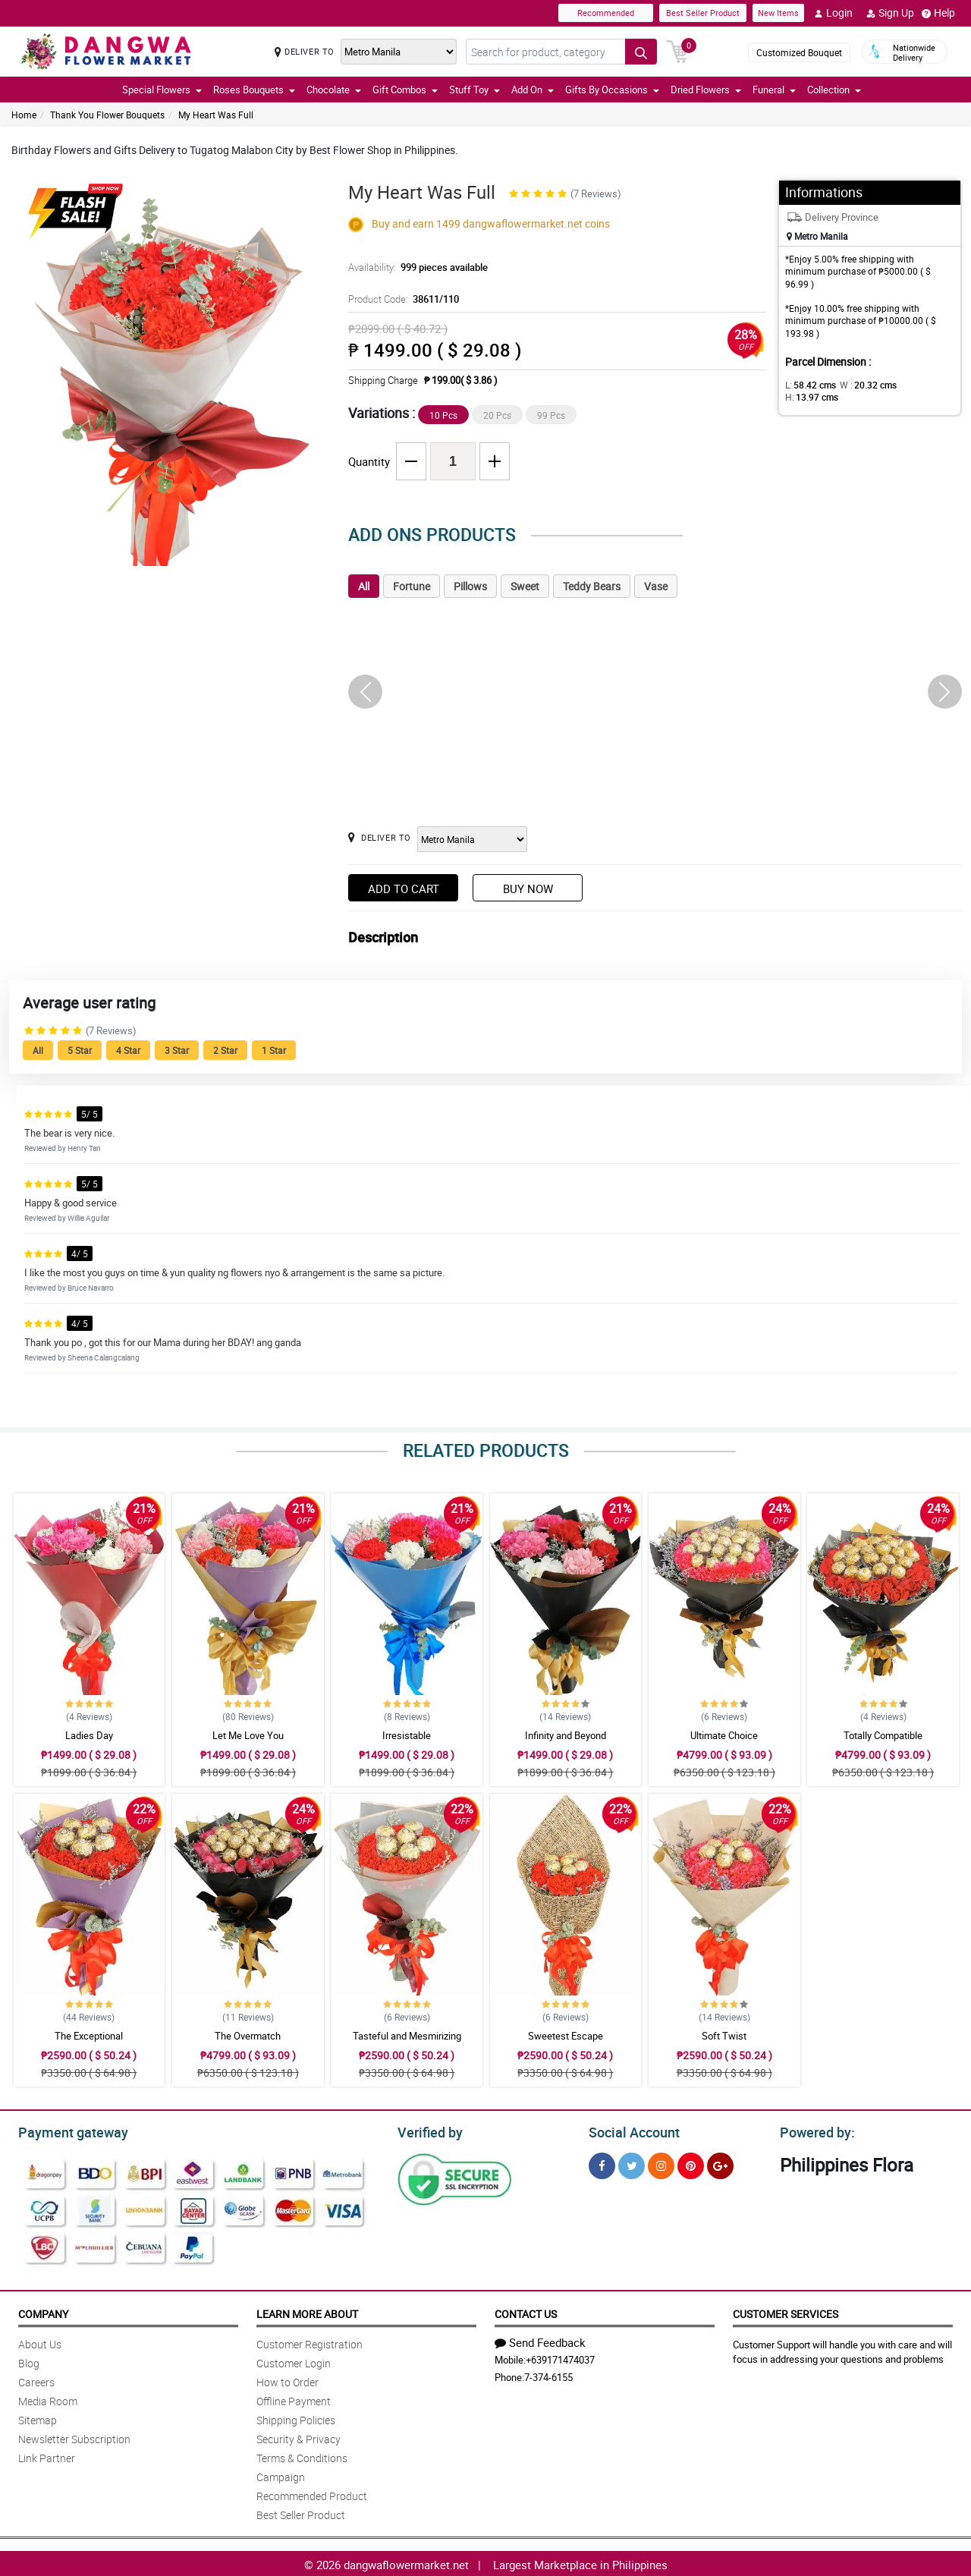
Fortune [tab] (411, 586)
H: (914, 385)
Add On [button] (532, 89)
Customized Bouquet (799, 52)
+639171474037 (560, 2357)
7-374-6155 (548, 2375)
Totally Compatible (883, 1735)
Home (23, 115)
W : (861, 385)
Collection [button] (834, 89)
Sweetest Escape (565, 2036)
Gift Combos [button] (405, 89)
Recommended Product (311, 2493)
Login (833, 13)
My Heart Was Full (215, 115)
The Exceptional (89, 2036)
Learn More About (307, 2311)
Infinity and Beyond (565, 1735)
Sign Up (890, 13)
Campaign (280, 2474)
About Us (39, 2342)
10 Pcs (443, 415)
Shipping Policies (295, 2418)
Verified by (428, 2130)
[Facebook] (602, 2163)
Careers (36, 2380)
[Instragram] (661, 2163)
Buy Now (528, 888)
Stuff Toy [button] (474, 89)
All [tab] (363, 586)
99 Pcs (551, 415)
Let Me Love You (248, 1735)
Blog (28, 2361)
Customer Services (785, 2311)
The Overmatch (248, 2036)
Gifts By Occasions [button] (612, 89)
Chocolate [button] (333, 89)
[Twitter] (631, 2163)
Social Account (630, 2130)
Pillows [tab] (470, 586)
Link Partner (46, 2456)
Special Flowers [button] (162, 89)
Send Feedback (540, 2340)
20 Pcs (497, 415)
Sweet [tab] (525, 586)
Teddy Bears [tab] (592, 586)
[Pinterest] (690, 2163)
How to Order (287, 2380)
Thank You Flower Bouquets (107, 115)
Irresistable (406, 1735)
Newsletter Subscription (74, 2437)
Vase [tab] (656, 586)
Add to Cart (403, 888)
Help (938, 13)
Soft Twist (724, 2036)
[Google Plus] (720, 2163)
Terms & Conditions (301, 2456)
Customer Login (293, 2361)
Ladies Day (89, 1735)
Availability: (414, 267)
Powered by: (814, 2130)
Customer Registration (309, 2342)
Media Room (47, 2399)
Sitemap (37, 2418)
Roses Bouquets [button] (254, 89)
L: (808, 385)
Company (43, 2311)
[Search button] (641, 51)
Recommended (605, 12)
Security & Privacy (298, 2437)
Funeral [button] (774, 89)
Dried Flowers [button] (706, 89)
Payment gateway (66, 2130)
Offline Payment (293, 2399)
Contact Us (526, 2311)
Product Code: (401, 299)
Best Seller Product (703, 12)
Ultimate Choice (724, 1735)
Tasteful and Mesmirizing (407, 2036)
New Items (778, 12)
